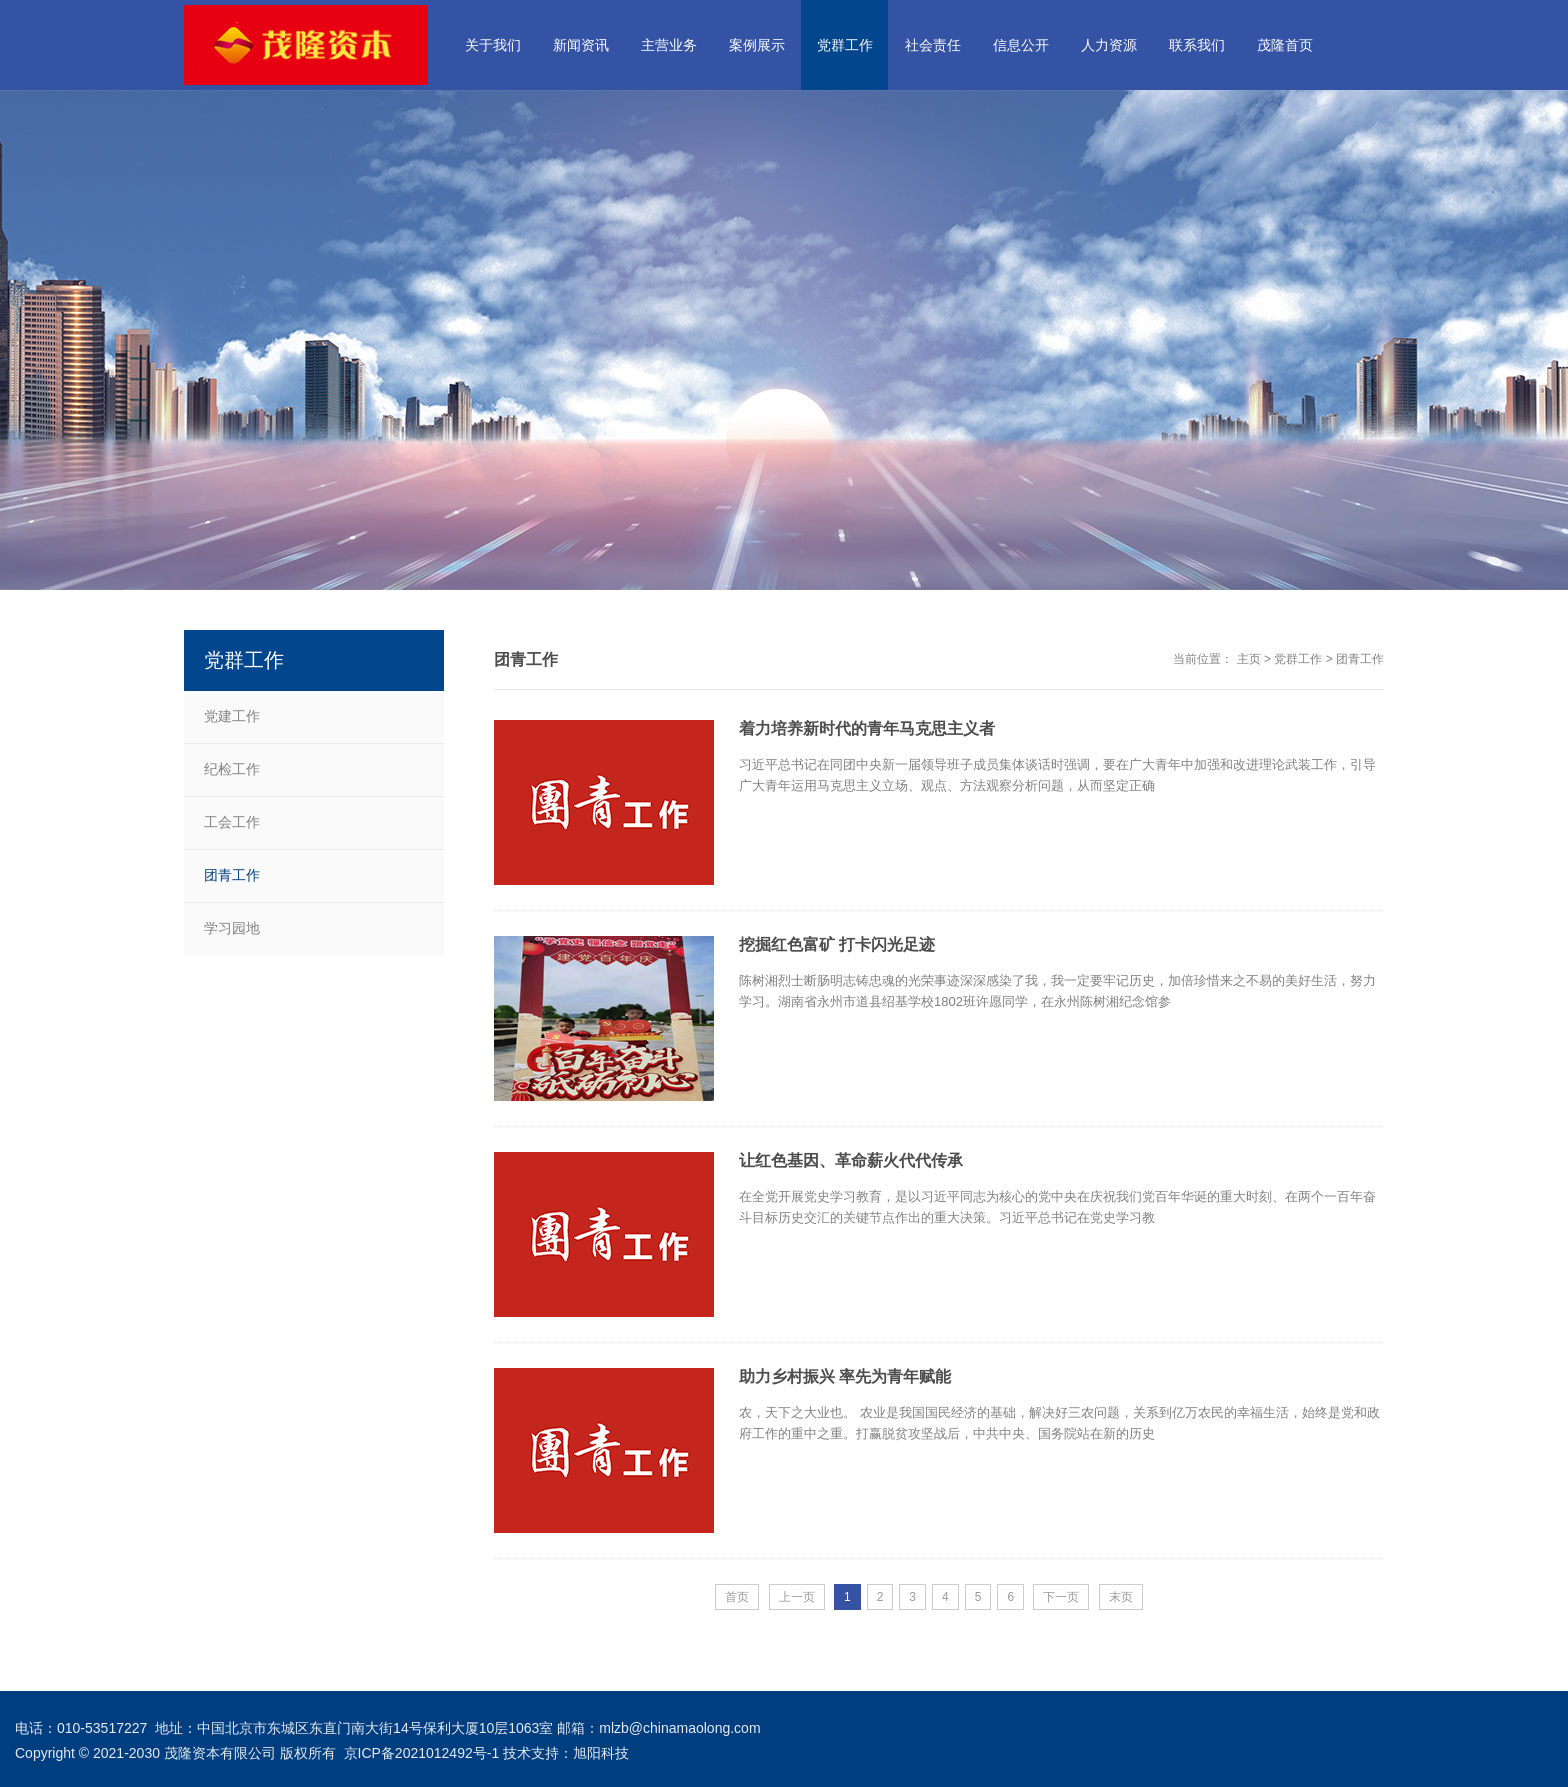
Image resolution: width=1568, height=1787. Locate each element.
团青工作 (1360, 659)
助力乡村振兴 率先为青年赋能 (845, 1376)
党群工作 (1298, 659)
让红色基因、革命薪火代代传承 (851, 1160)
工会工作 (232, 822)
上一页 (797, 1597)
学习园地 (232, 928)
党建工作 (232, 716)
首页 (737, 1597)
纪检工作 (232, 769)
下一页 (1061, 1597)
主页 (1249, 659)
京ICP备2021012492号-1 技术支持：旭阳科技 (487, 1753)
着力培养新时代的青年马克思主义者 (867, 728)
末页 (1121, 1597)
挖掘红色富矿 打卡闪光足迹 (837, 944)
